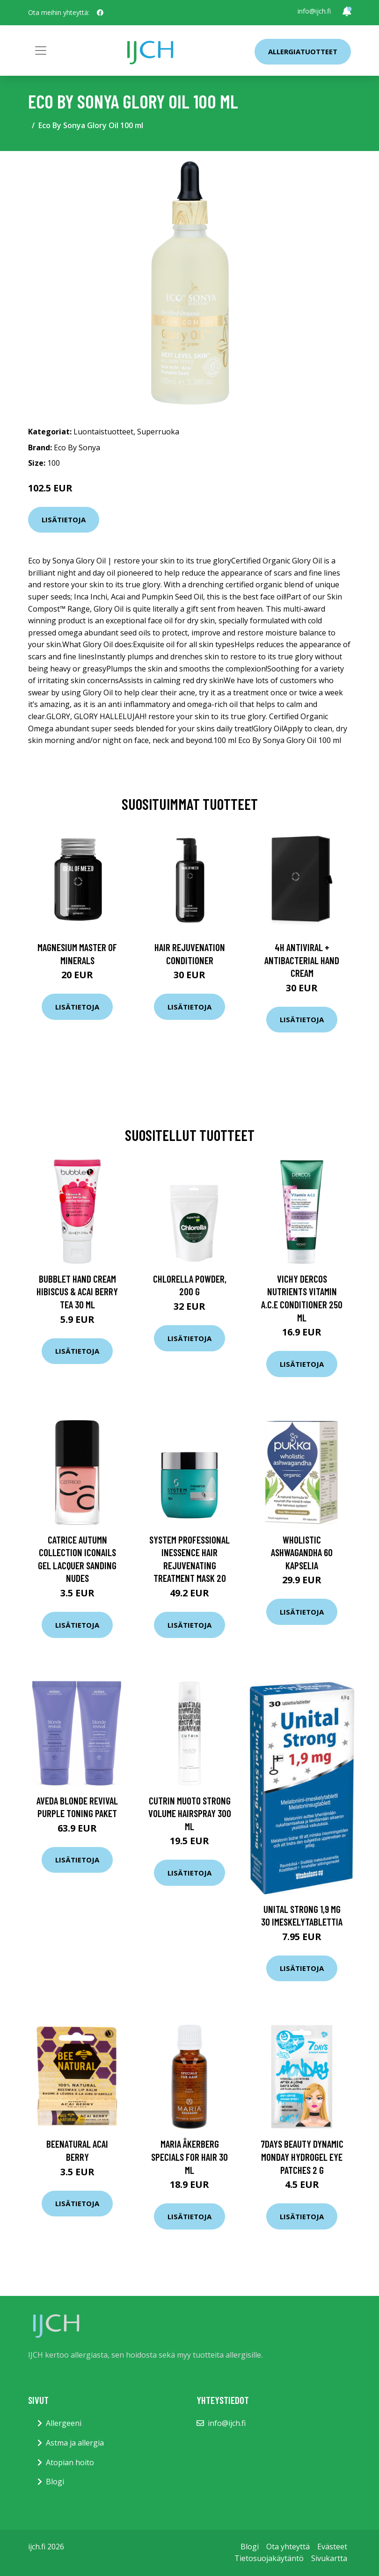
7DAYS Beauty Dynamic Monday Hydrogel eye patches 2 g (302, 2156)
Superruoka (158, 431)
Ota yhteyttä (288, 2546)
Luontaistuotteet (103, 431)
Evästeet (332, 2546)
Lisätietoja (64, 519)
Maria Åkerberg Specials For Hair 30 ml (189, 2156)
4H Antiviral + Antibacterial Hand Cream (301, 960)
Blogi (55, 2481)
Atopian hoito (70, 2462)
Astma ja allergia (75, 2443)
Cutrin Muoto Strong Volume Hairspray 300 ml (189, 1813)
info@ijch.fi (314, 11)
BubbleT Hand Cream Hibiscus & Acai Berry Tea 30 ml (77, 1291)
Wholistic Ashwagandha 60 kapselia (302, 1552)
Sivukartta (329, 2558)
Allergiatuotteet (302, 51)
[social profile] (100, 13)
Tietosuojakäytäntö (269, 2558)
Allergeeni (63, 2423)
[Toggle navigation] (40, 50)
